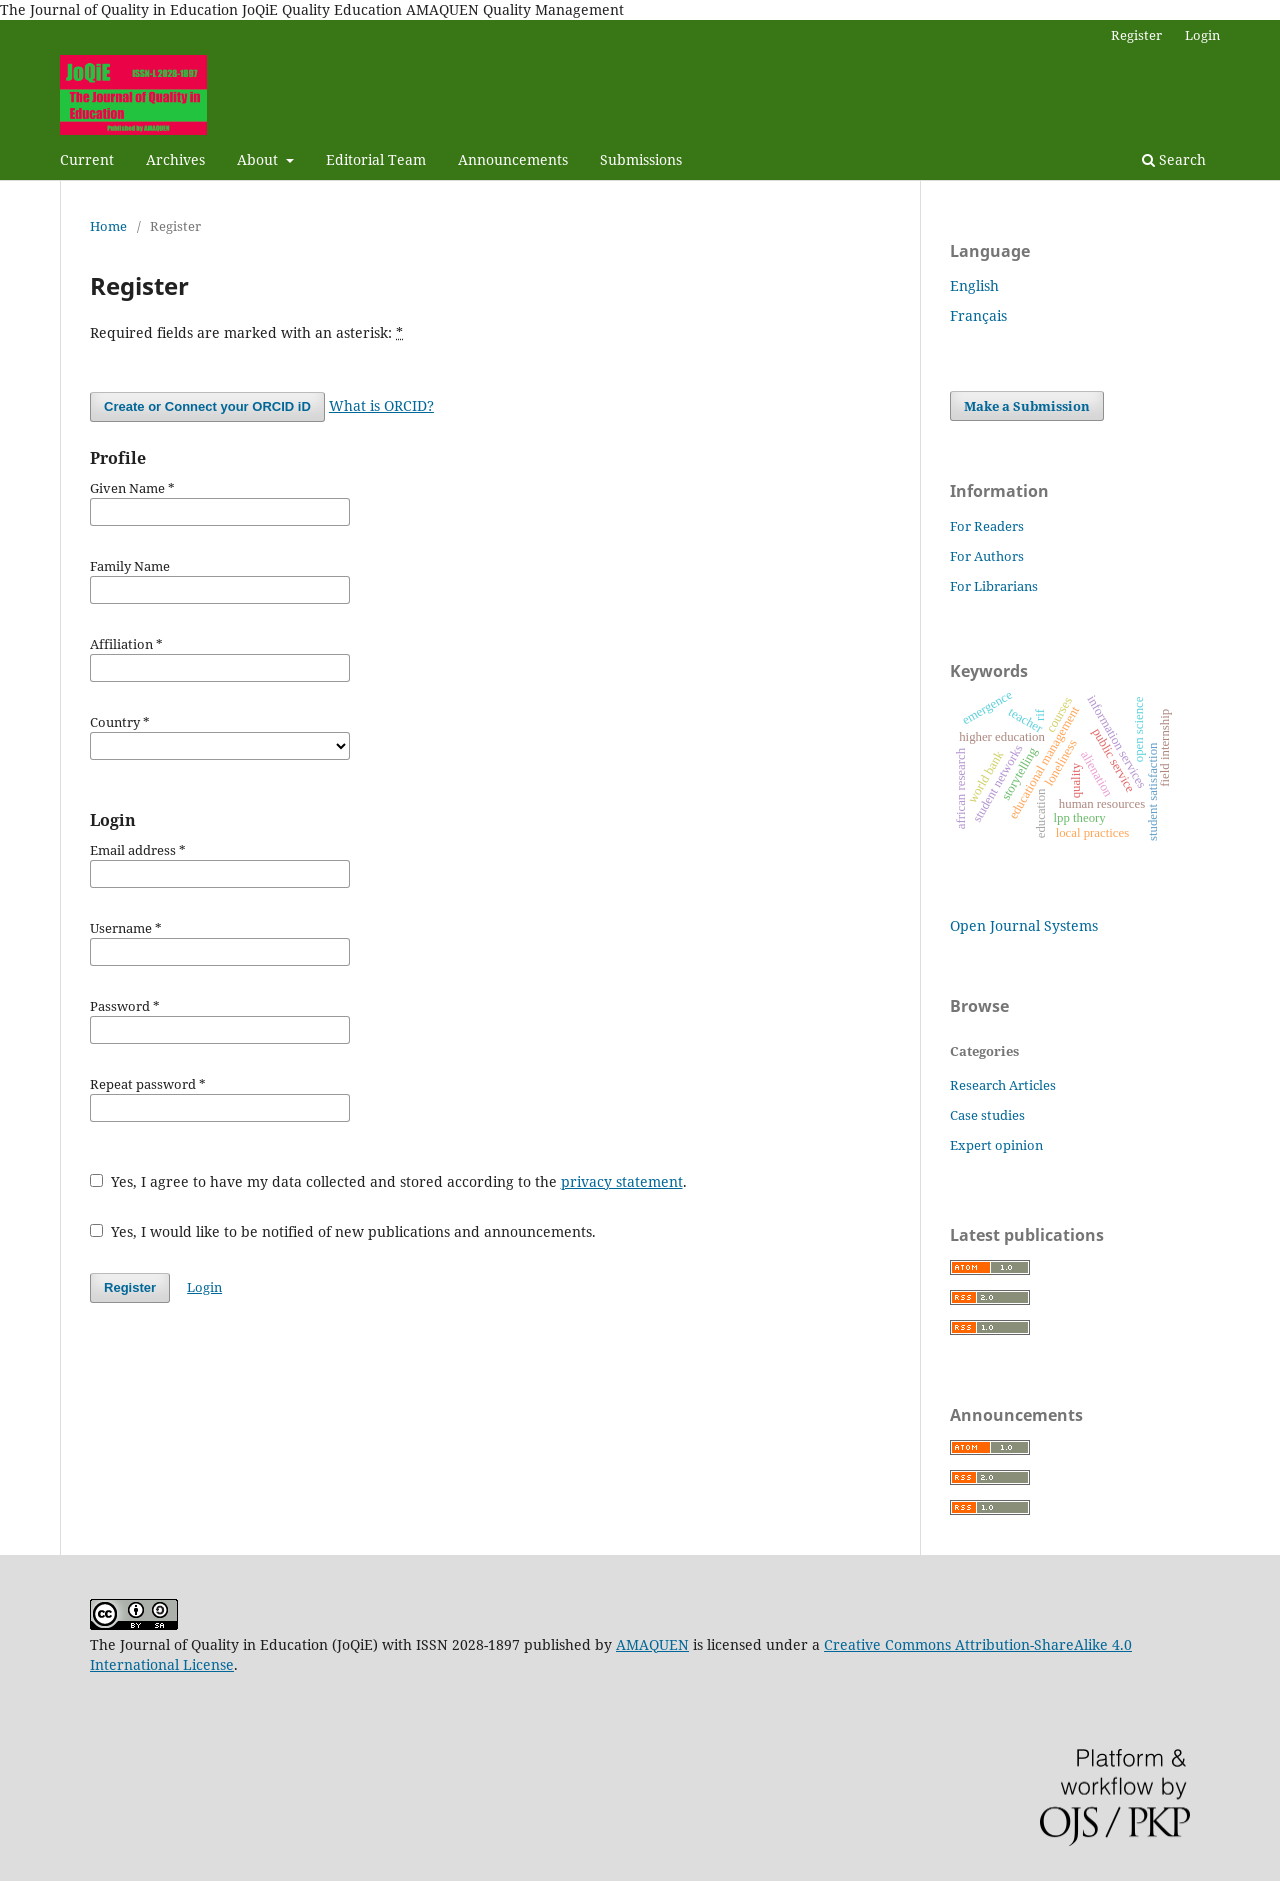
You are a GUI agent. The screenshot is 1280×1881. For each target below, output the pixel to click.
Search (1174, 159)
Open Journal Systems (1024, 925)
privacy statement (622, 1181)
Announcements (513, 159)
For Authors (987, 556)
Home (108, 226)
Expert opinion (996, 1145)
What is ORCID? (381, 405)
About (259, 159)
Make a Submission (1027, 406)
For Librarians (994, 586)
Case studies (987, 1115)
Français (978, 315)
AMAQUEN (652, 1644)
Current (87, 159)
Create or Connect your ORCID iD (207, 406)
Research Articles (1003, 1085)
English (974, 285)
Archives (175, 159)
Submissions (641, 159)
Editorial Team (376, 159)
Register (1136, 35)
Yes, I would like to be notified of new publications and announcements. (343, 1231)
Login (1202, 35)
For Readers (987, 526)
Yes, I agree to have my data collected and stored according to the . (388, 1181)
